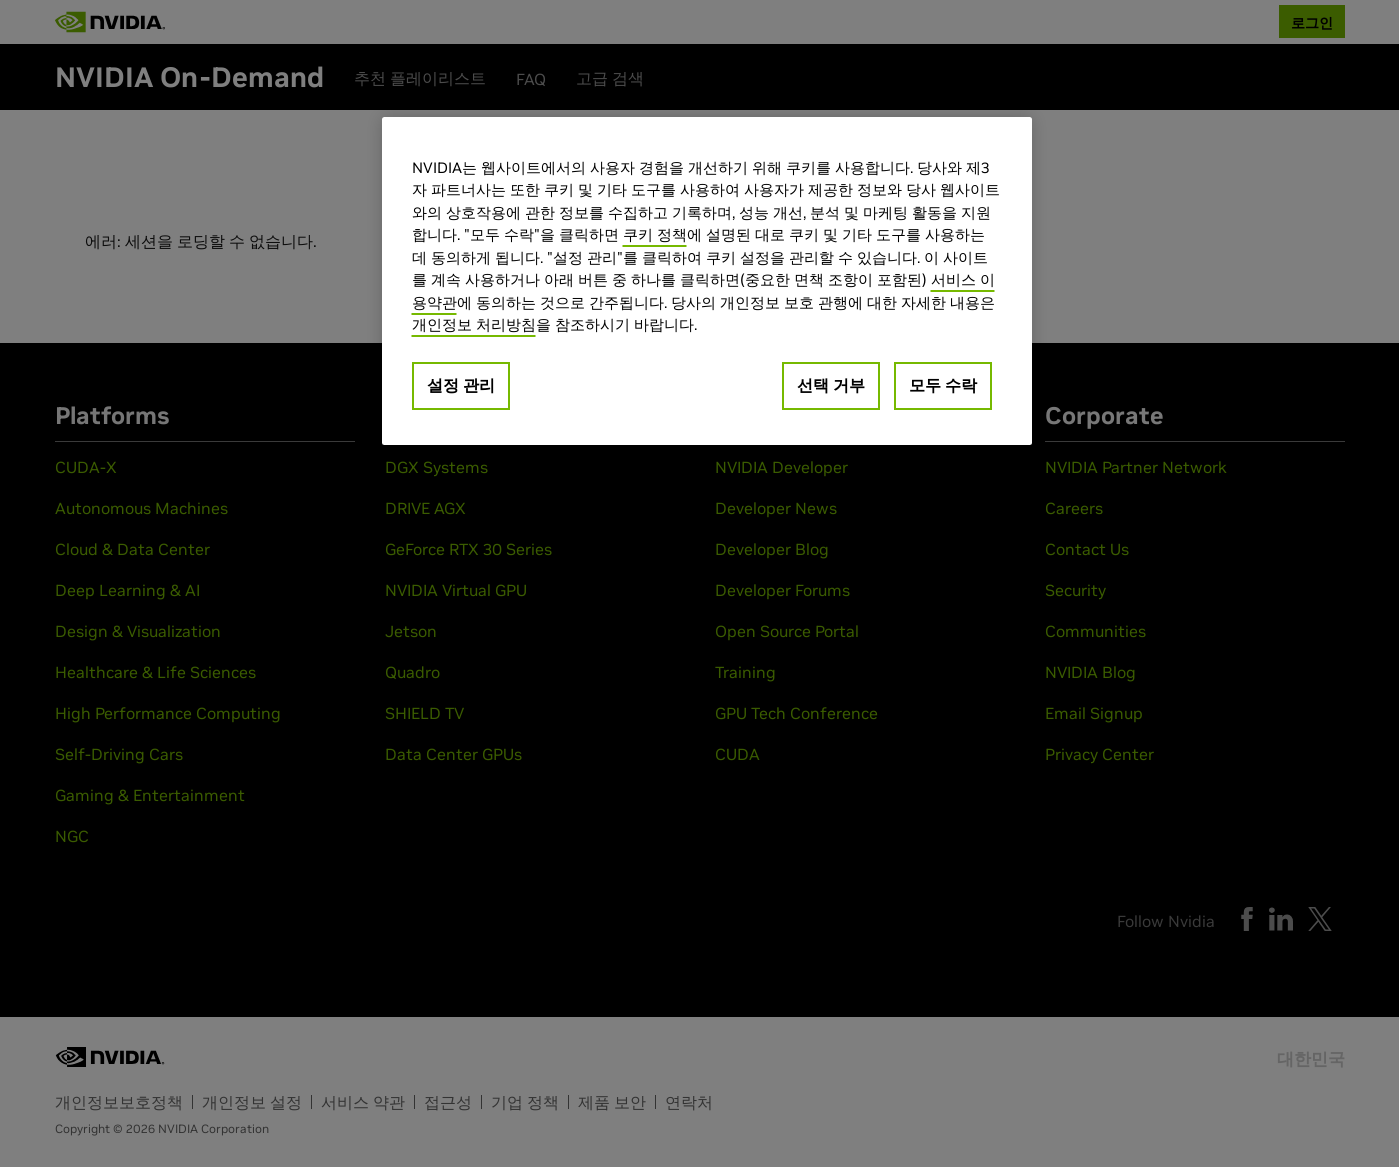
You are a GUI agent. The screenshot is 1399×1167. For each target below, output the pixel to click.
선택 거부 (831, 385)
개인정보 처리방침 (474, 324)
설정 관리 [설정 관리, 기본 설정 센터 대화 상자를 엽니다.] (461, 385)
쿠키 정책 (655, 234)
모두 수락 (943, 385)
